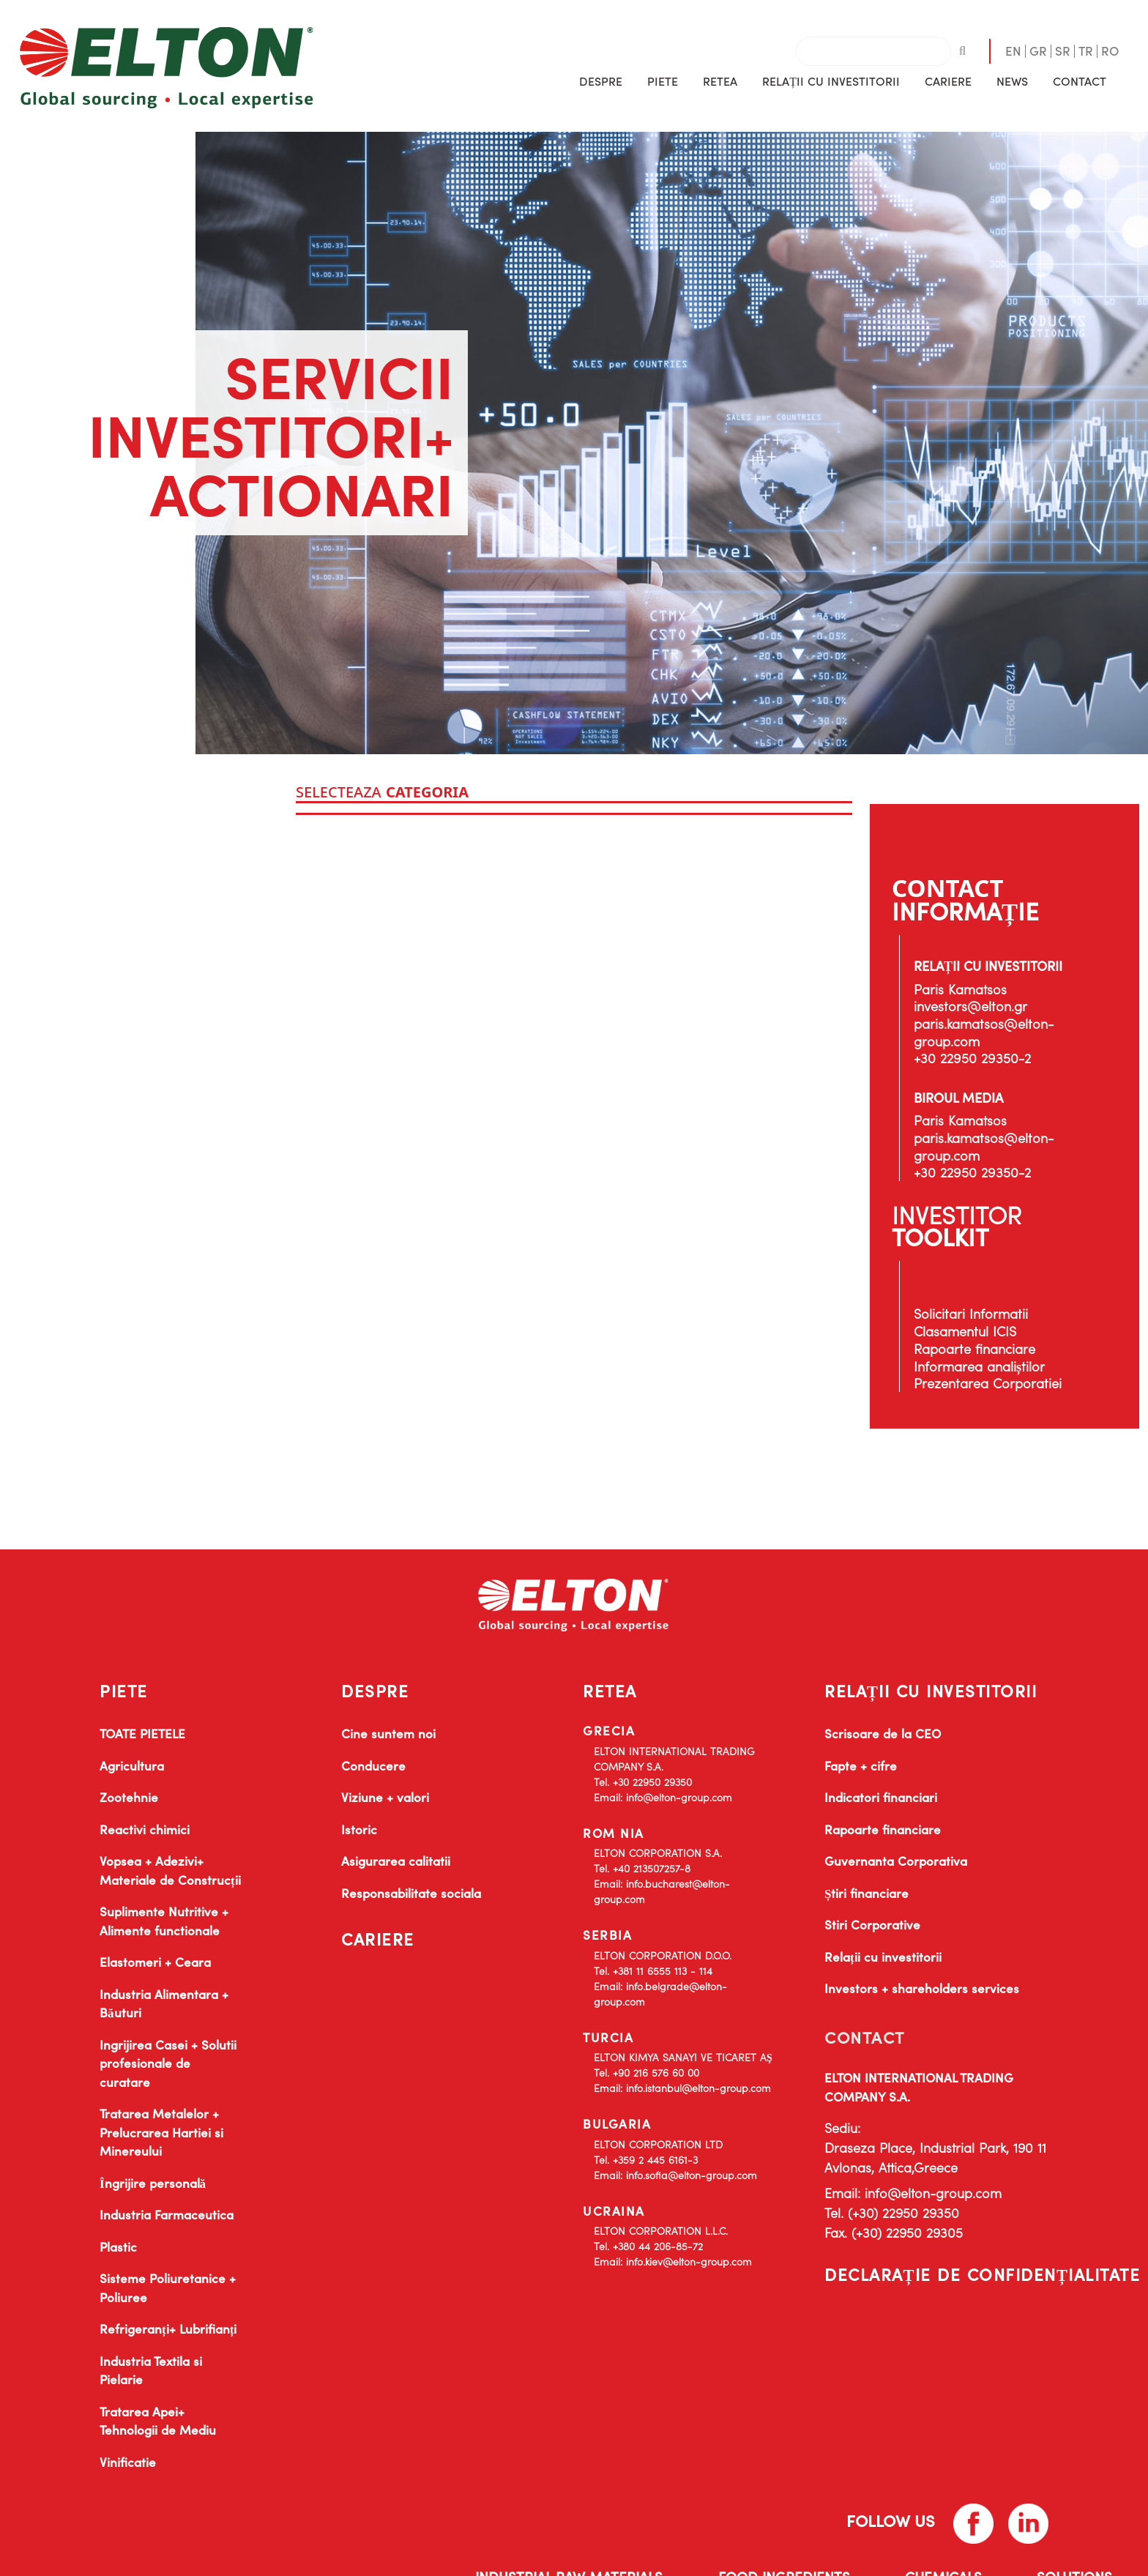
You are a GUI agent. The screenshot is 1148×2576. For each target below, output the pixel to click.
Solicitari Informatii (970, 1277)
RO (1110, 50)
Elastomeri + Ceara (155, 1929)
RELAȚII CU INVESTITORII (935, 1655)
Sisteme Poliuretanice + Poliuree (168, 2255)
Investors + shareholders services (921, 1956)
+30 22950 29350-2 (971, 1040)
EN (1013, 50)
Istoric (359, 1796)
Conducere (373, 1732)
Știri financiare (866, 1860)
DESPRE (375, 1655)
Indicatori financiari (880, 1764)
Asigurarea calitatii (395, 1828)
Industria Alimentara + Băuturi (164, 1970)
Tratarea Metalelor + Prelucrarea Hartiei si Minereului (161, 2099)
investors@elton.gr (969, 1005)
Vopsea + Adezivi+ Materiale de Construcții (170, 1838)
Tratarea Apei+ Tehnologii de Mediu (158, 2388)
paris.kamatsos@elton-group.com (1015, 1023)
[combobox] (873, 51)
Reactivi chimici (145, 1796)
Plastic (118, 2213)
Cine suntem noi (388, 1701)
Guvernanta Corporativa (895, 1828)
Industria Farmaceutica (167, 2182)
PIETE (124, 1655)
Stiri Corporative (872, 1892)
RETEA (720, 80)
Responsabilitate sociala (411, 1860)
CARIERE (948, 80)
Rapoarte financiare (974, 1311)
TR (1085, 50)
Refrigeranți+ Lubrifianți (168, 2296)
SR (1062, 50)
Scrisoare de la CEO (882, 1701)
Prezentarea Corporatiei (987, 1346)
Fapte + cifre (860, 1732)
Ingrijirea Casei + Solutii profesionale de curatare (168, 2030)
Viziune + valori (385, 1764)
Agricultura (132, 1732)
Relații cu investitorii (883, 1923)
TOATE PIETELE (142, 1701)
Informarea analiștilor (979, 1328)
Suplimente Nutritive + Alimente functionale (164, 1888)
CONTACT (1079, 80)
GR (1038, 50)
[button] (601, 80)
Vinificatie (128, 2429)
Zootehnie (129, 1764)
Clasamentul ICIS (964, 1295)
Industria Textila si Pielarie (151, 2337)
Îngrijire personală (153, 2150)
